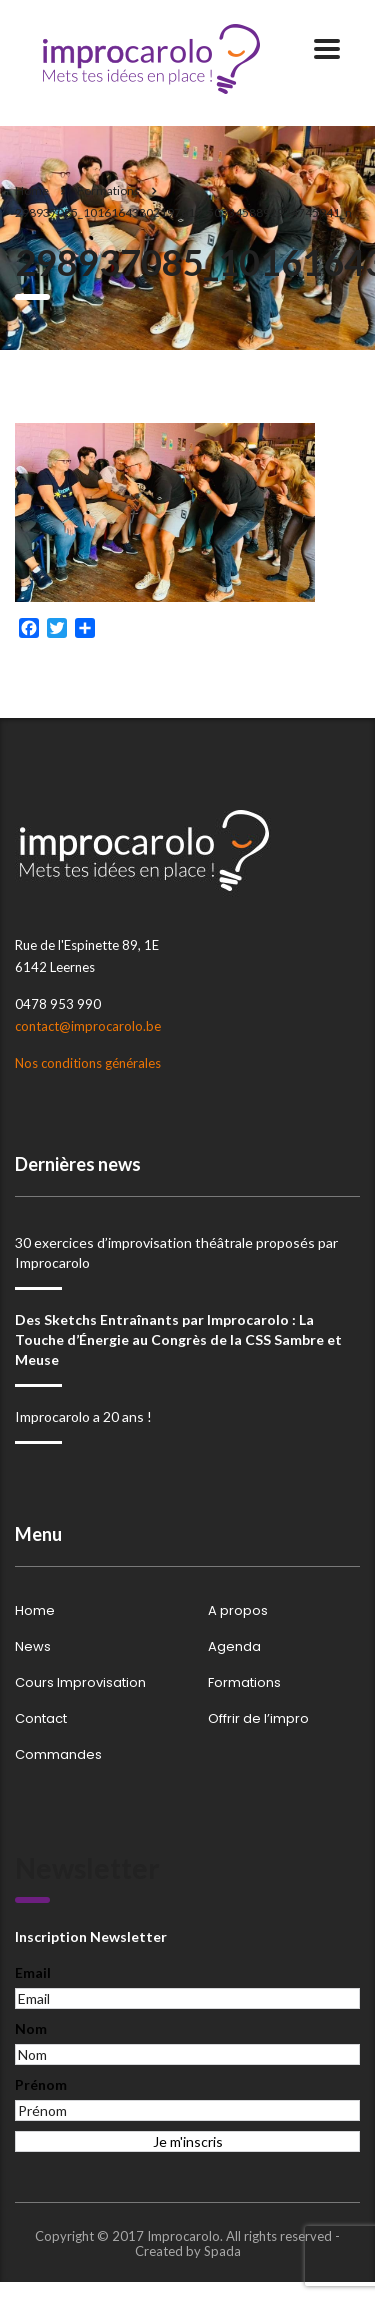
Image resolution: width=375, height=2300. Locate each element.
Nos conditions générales (88, 1063)
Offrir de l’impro (258, 1719)
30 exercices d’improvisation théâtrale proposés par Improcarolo (176, 1252)
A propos (238, 1611)
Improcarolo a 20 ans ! (83, 1416)
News (33, 1647)
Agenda (234, 1647)
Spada (222, 2251)
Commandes (58, 1755)
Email (33, 1972)
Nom (31, 2028)
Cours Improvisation (80, 1683)
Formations (244, 1683)
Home (32, 190)
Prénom (41, 2084)
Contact (41, 1719)
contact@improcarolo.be (88, 1026)
